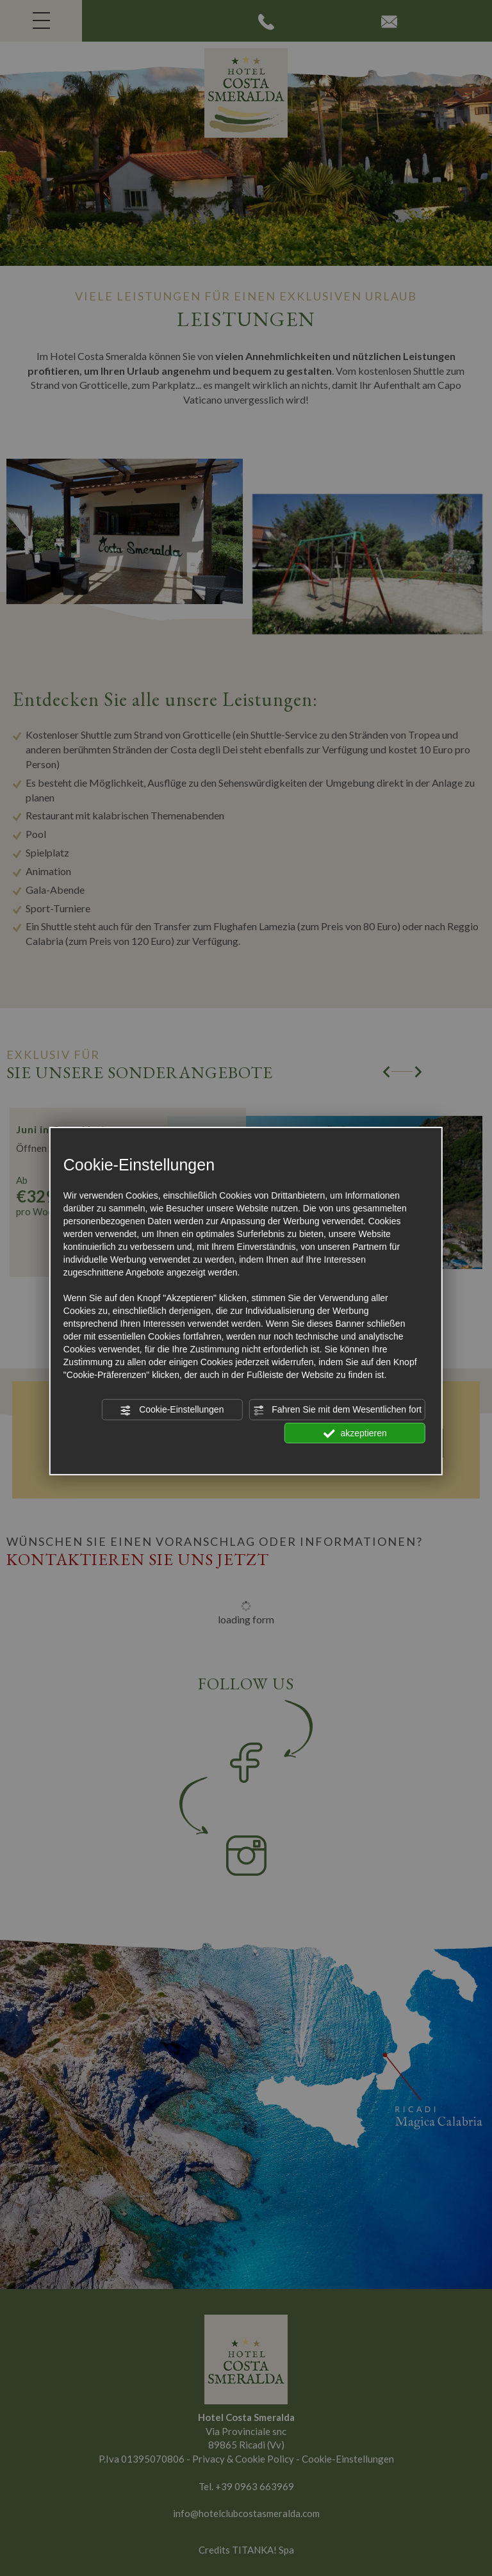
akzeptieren (355, 1433)
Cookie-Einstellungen (172, 1410)
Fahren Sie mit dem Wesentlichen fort (337, 1410)
